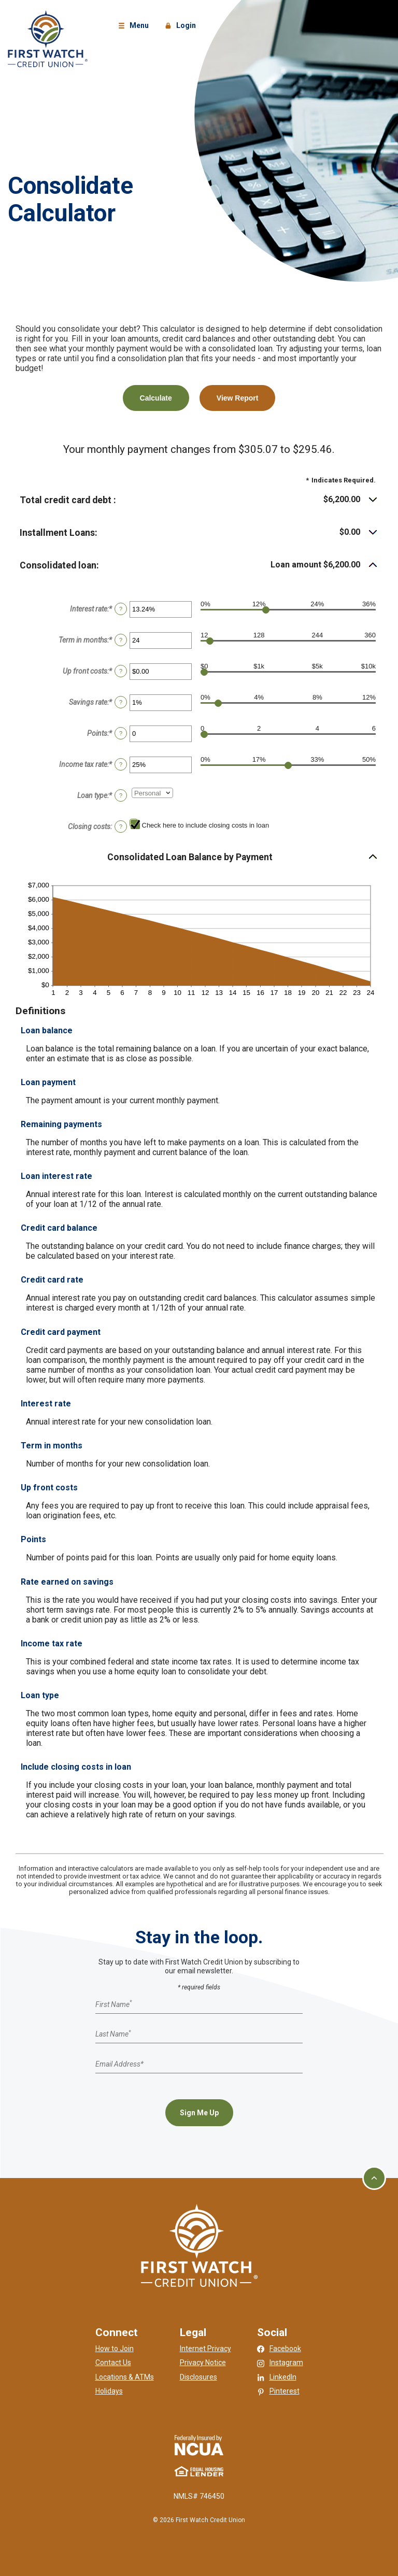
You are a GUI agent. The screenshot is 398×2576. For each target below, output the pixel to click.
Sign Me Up (199, 2113)
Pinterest (284, 2391)
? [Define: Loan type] (120, 795)
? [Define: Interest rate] (120, 609)
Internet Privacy (205, 2348)
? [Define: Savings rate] (120, 702)
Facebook (285, 2348)
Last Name (113, 2034)
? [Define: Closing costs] (120, 826)
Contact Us (113, 2362)
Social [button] (272, 2332)
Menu (135, 26)
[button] (199, 500)
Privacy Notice (203, 2362)
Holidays (109, 2391)
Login (182, 26)
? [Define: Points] (120, 733)
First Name (113, 2004)
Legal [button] (193, 2332)
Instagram (286, 2362)
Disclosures (198, 2377)
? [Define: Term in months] (120, 640)
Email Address (119, 2063)
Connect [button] (116, 2332)
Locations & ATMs (124, 2377)
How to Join (114, 2348)
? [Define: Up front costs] (120, 671)
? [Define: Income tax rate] (120, 764)
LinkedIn (282, 2377)
